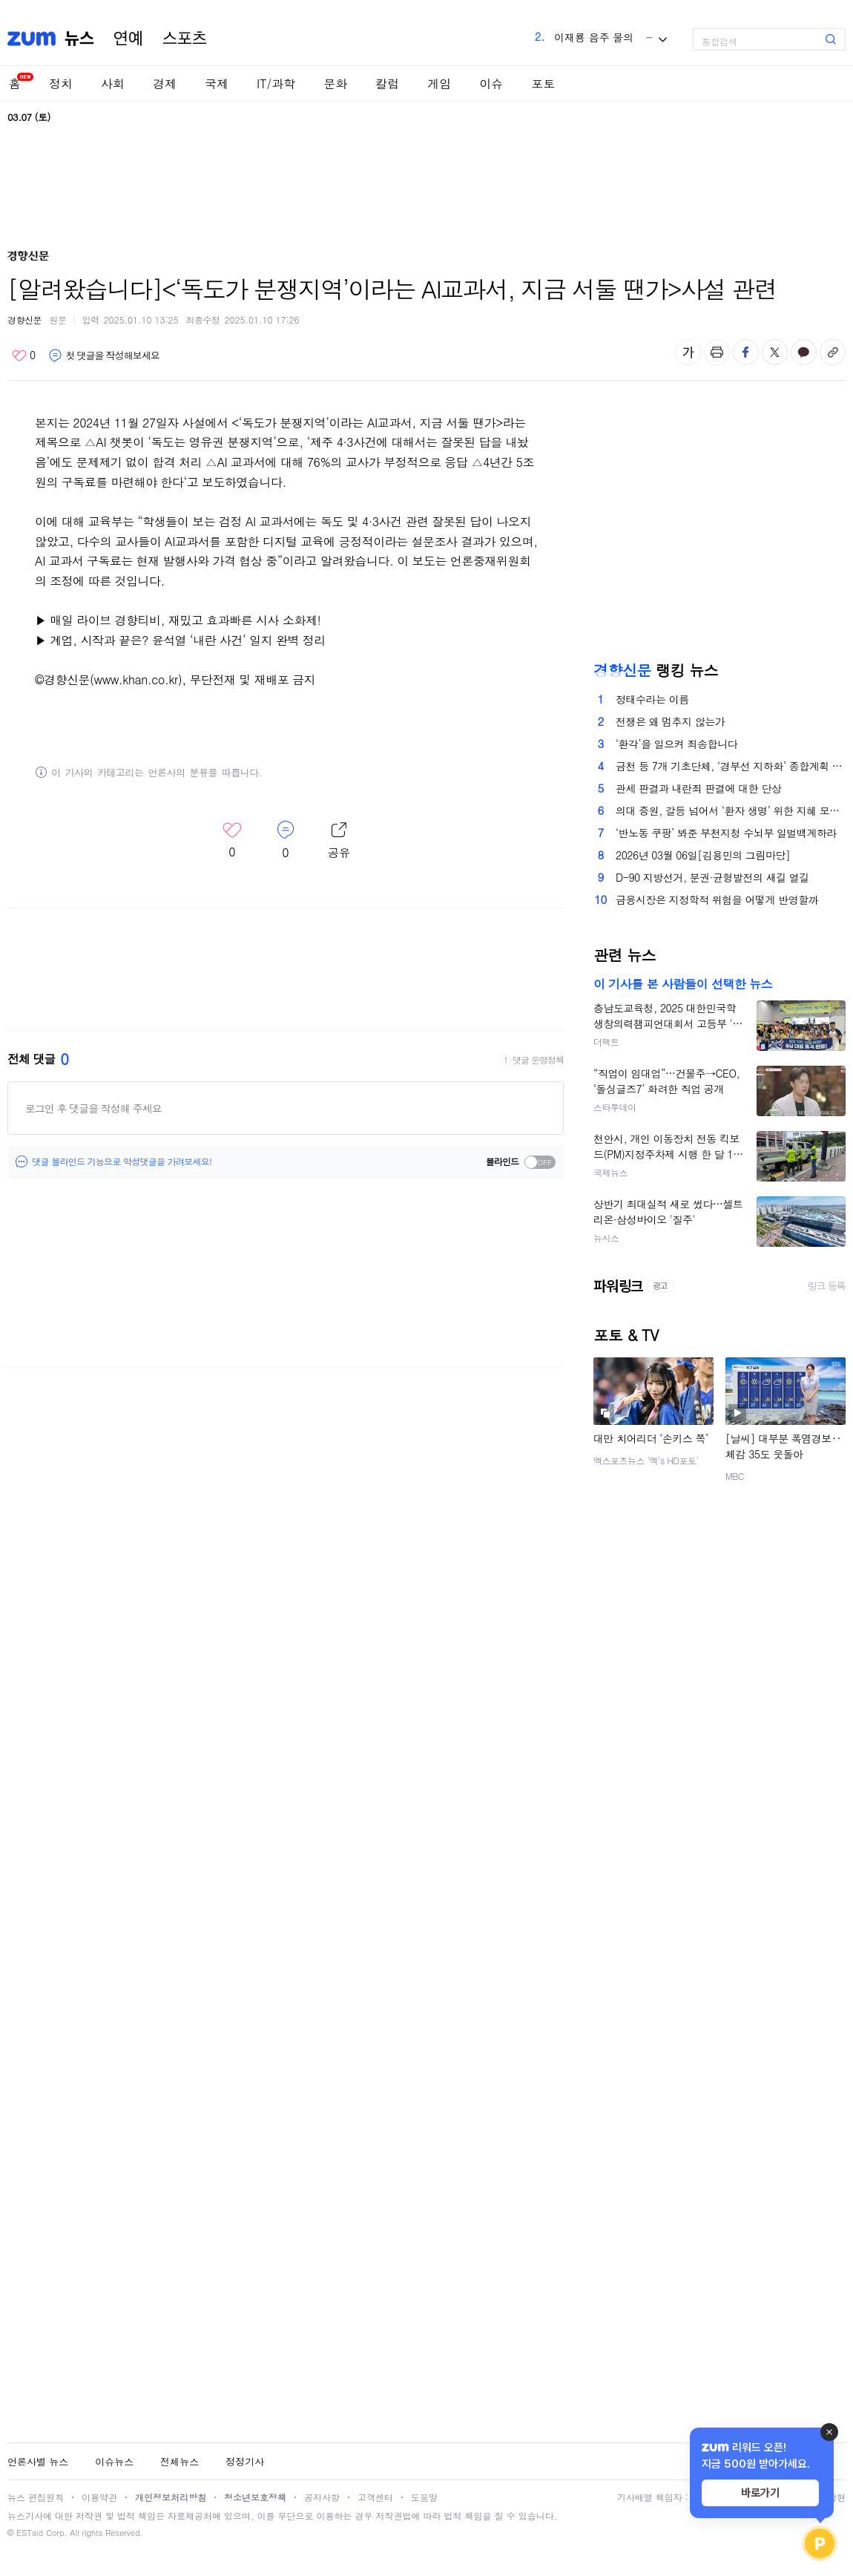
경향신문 (24, 319)
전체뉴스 (179, 2461)
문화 (335, 83)
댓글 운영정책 (538, 1060)
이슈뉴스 (114, 2461)
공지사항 (322, 2497)
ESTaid (29, 2532)
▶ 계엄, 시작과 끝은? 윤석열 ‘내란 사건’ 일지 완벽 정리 (180, 640)
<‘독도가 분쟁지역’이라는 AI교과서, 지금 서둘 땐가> (366, 422)
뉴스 (79, 38)
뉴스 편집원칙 (35, 2497)
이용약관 (99, 2497)
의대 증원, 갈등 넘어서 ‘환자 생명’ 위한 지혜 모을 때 (731, 810)
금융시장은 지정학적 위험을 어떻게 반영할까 (717, 899)
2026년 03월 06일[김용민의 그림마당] (703, 855)
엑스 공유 (775, 352)
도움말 (424, 2497)
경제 (165, 83)
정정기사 (244, 2461)
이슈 (491, 83)
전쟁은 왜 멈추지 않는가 (670, 721)
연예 (128, 38)
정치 (61, 83)
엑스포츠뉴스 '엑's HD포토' (646, 1460)
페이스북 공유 (746, 352)
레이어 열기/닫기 (339, 841)
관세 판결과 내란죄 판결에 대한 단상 (698, 788)
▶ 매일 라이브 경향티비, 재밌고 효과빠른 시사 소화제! (177, 620)
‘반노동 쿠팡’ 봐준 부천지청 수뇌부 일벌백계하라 (726, 832)
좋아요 (23, 355)
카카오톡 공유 (804, 352)
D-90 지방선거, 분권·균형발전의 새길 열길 (712, 877)
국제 (216, 83)
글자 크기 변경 (688, 352)
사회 (113, 83)
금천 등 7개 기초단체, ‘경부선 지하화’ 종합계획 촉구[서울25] (731, 765)
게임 (439, 83)
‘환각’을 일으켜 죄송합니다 (676, 743)
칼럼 (387, 83)
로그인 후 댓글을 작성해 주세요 (93, 1108)
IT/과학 (276, 83)
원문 (58, 319)
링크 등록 (827, 1286)
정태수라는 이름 (652, 699)
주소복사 (833, 352)
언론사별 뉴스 (37, 2461)
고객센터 (375, 2497)
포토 (543, 83)
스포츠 (184, 38)
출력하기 (717, 352)
